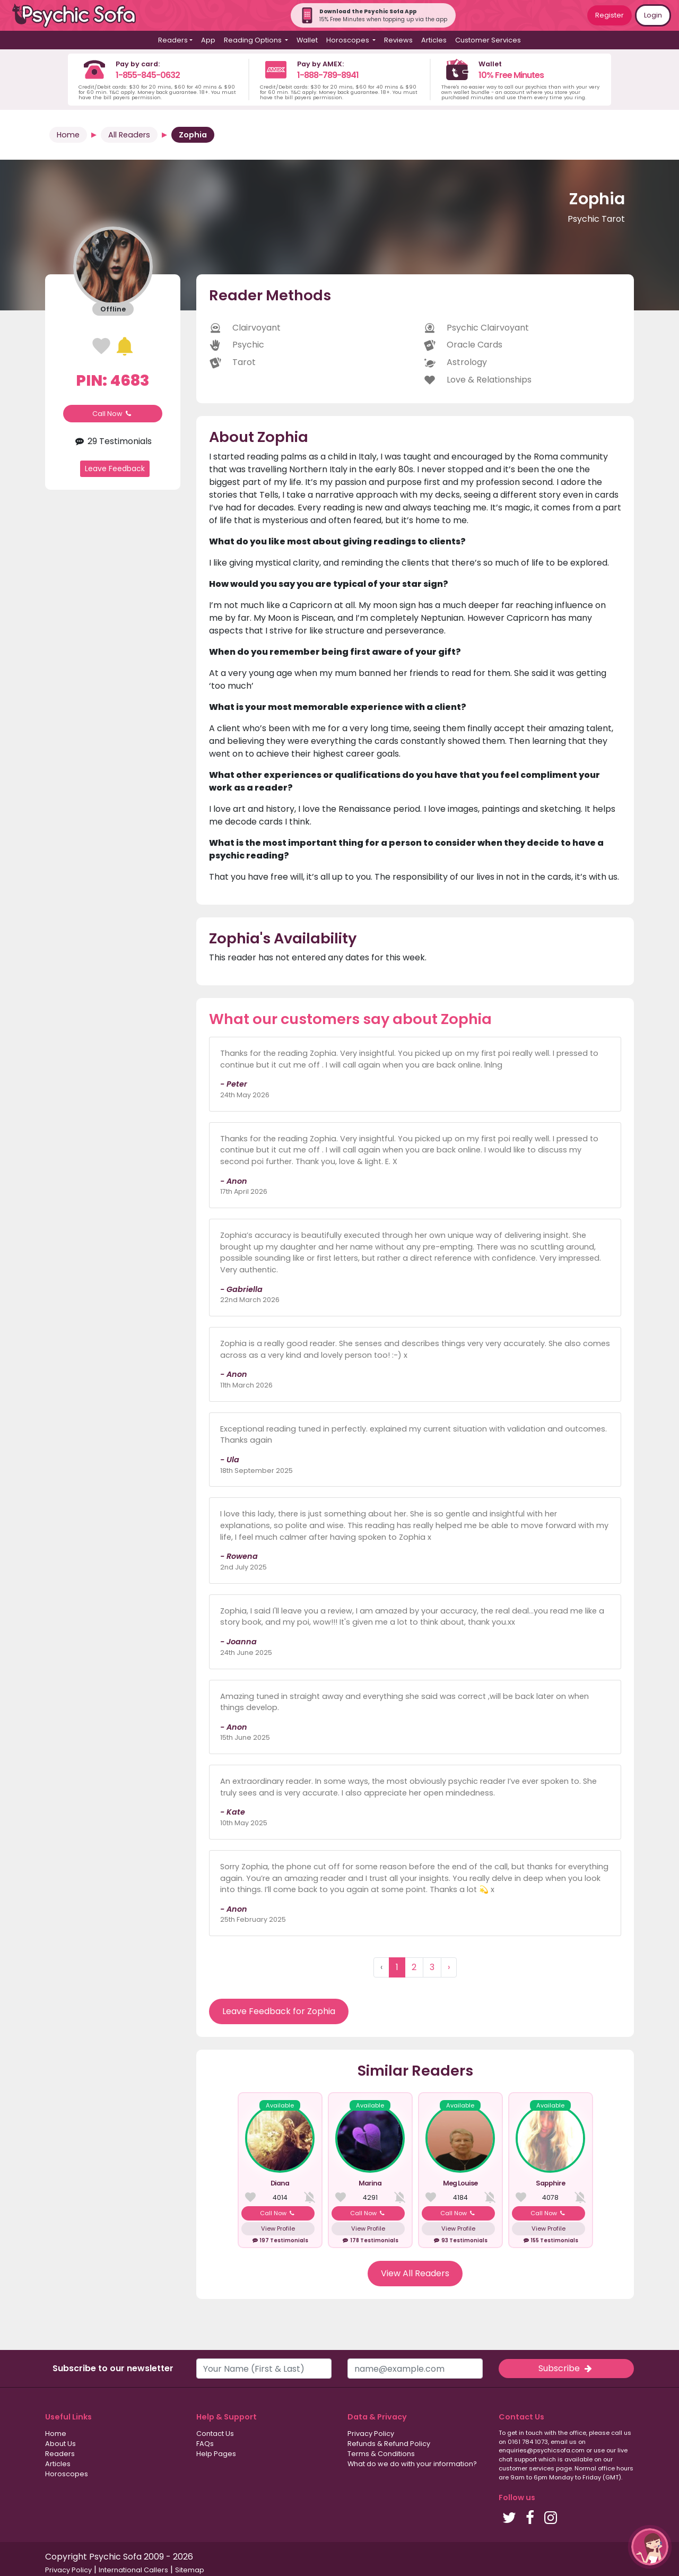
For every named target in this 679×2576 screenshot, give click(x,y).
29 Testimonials (113, 441)
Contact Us (215, 2433)
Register (609, 15)
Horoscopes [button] (348, 40)
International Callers (133, 2569)
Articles (434, 40)
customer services (526, 2468)
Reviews (398, 40)
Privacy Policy (370, 2433)
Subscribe (566, 2368)
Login (653, 15)
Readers (60, 2453)
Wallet (307, 40)
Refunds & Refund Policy (388, 2443)
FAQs (205, 2443)
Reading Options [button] (253, 40)
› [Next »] (449, 1967)
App (208, 40)
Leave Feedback (115, 468)
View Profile (278, 2228)
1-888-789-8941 (328, 75)
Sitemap (189, 2569)
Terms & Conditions (381, 2453)
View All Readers (415, 2273)
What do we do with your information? (412, 2463)
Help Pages (216, 2453)
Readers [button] (173, 40)
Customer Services (488, 40)
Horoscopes (66, 2473)
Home (68, 134)
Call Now (113, 413)
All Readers (129, 134)
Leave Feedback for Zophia (278, 2011)
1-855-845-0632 (148, 75)
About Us (60, 2443)
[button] (649, 2546)
